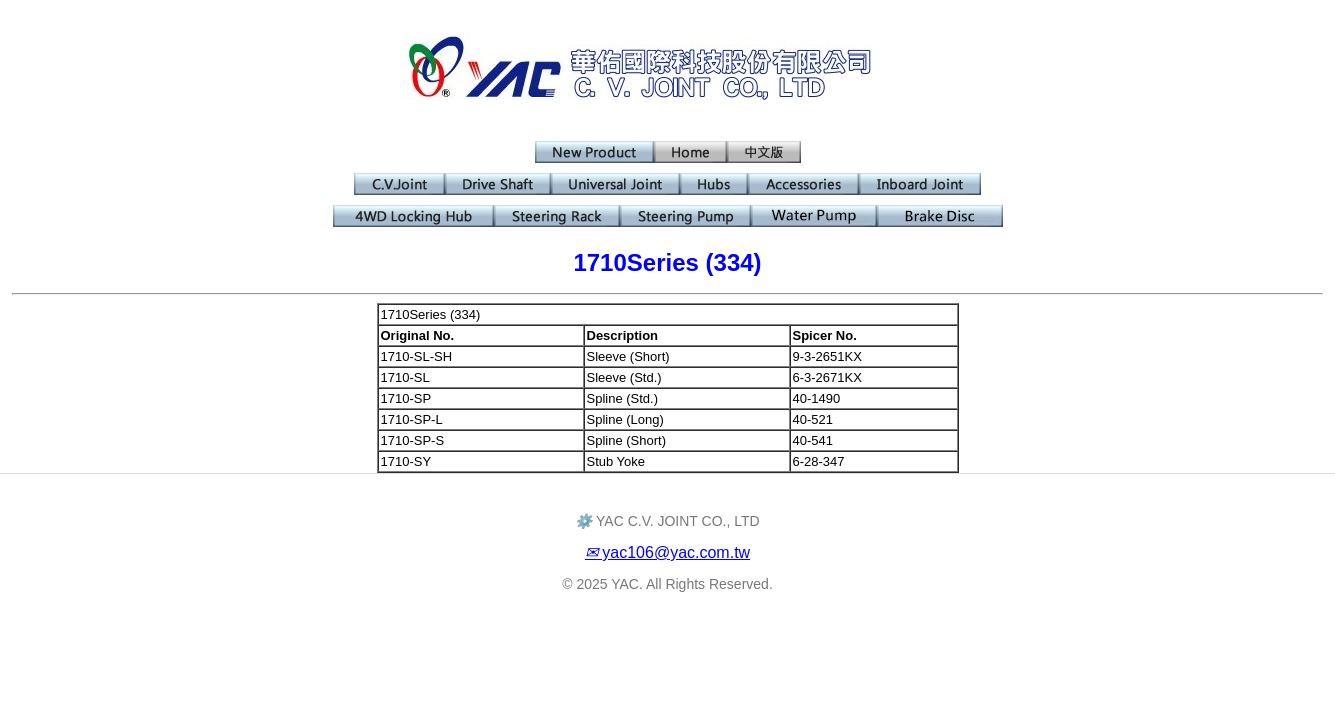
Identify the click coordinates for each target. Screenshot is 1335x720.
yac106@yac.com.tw (667, 552)
